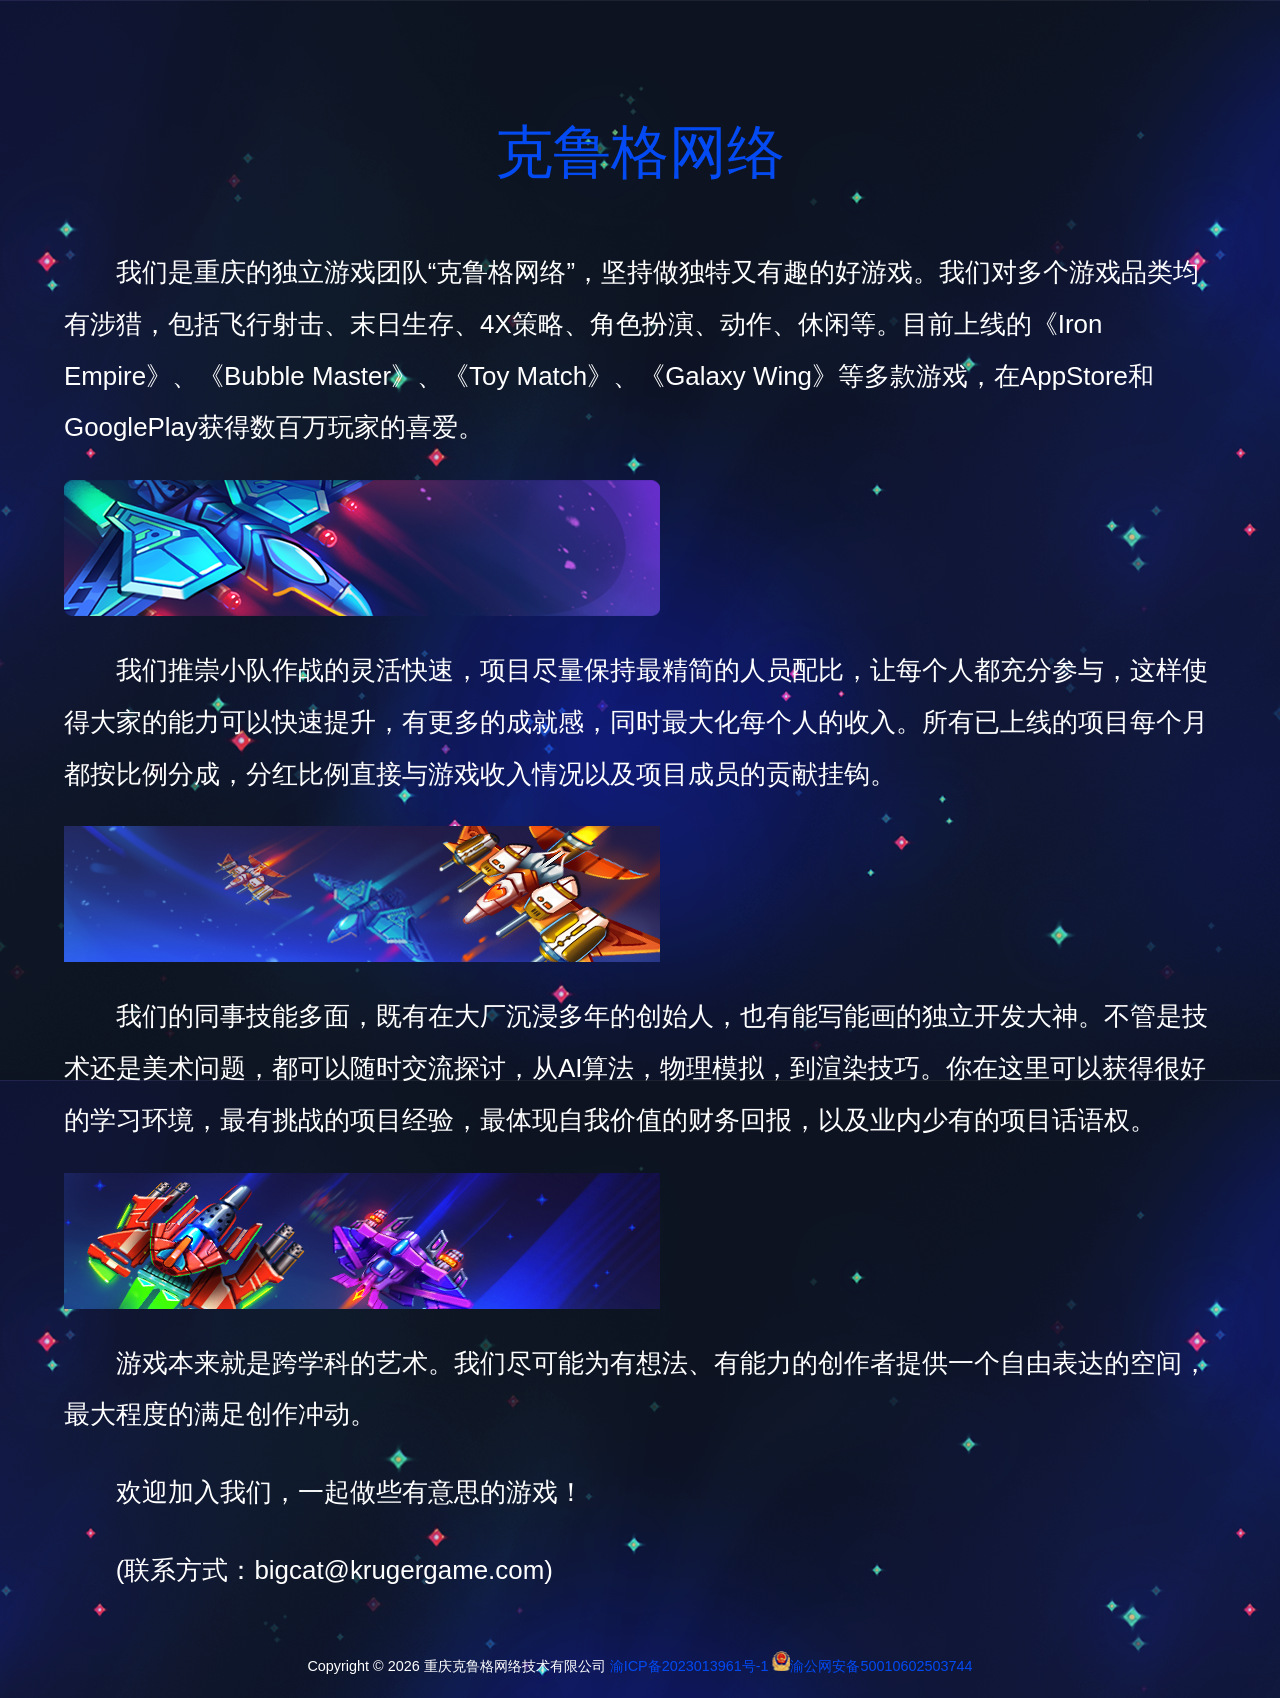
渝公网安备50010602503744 (881, 1666)
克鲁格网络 (640, 152)
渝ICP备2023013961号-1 (689, 1666)
